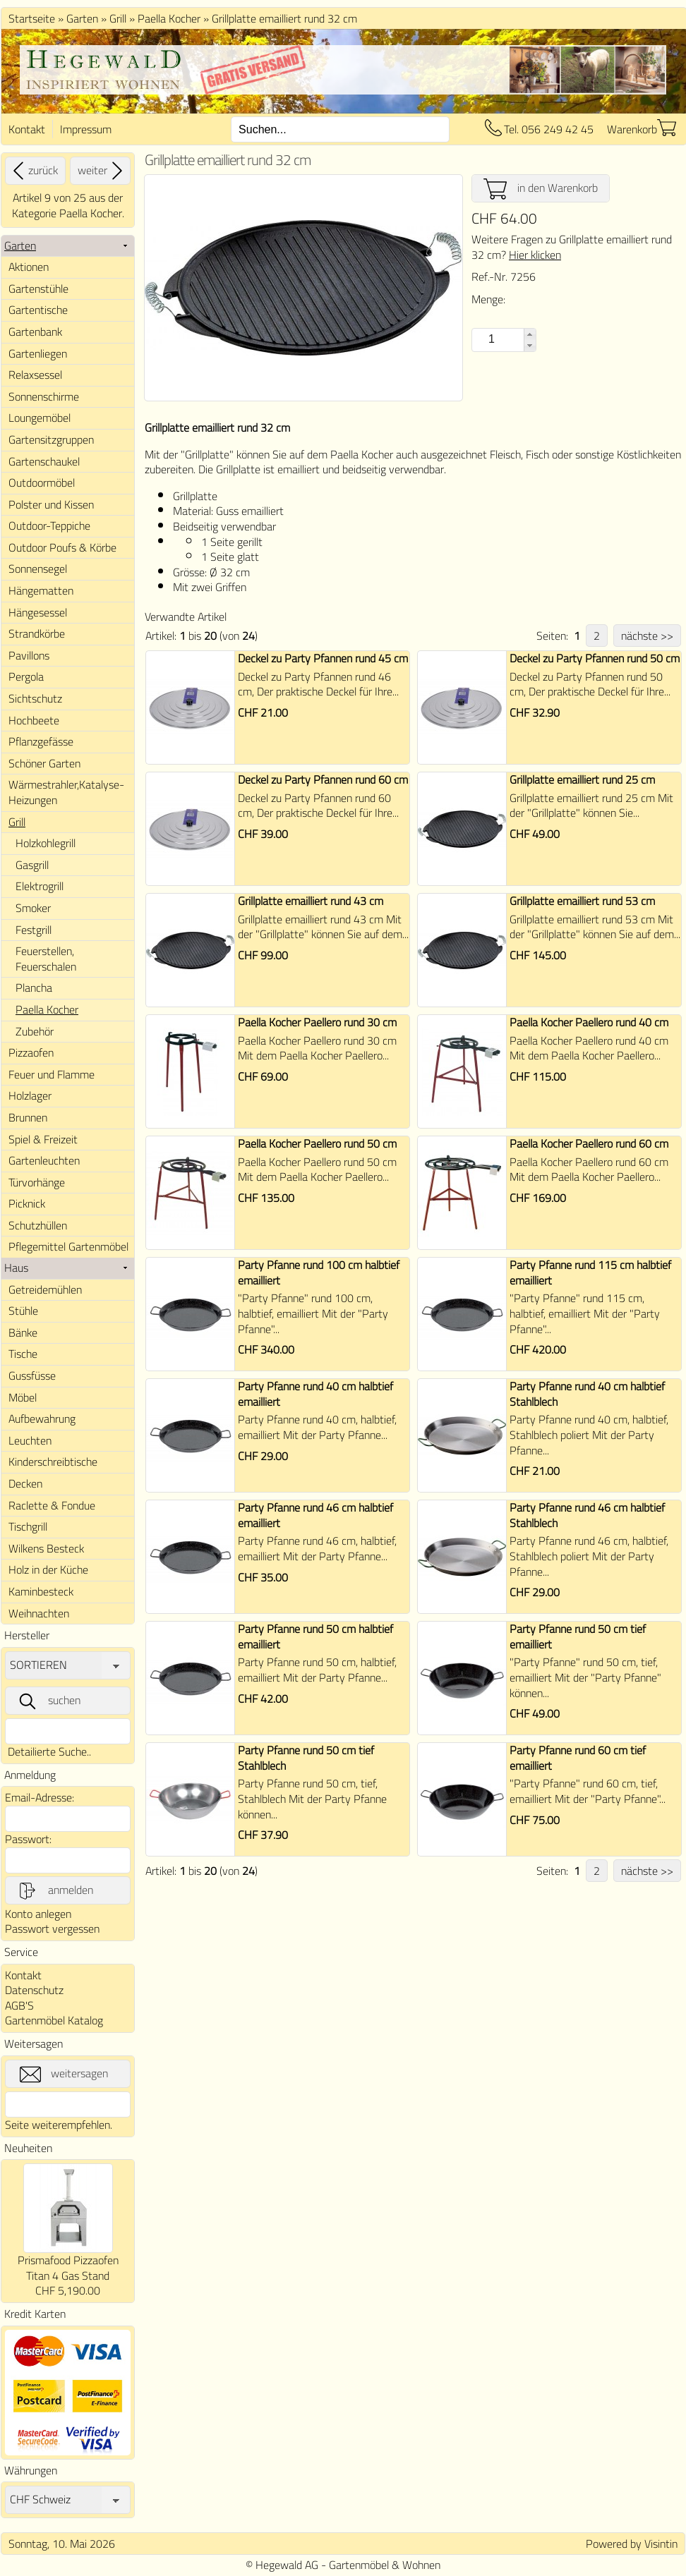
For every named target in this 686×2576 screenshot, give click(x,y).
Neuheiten (28, 2147)
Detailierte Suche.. (49, 1751)
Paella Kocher (169, 18)
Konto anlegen (38, 1913)
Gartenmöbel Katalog (54, 2020)
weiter (102, 170)
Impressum (86, 129)
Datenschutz (34, 1989)
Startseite (31, 18)
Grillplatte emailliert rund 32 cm (284, 18)
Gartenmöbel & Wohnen (384, 2564)
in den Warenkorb (540, 188)
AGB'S (19, 2005)
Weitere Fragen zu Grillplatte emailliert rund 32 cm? (571, 247)
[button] (530, 334)
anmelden (55, 1890)
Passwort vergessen (52, 1928)
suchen (48, 1700)
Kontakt (26, 129)
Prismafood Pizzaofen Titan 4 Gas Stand (68, 2267)
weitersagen (64, 2073)
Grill (117, 18)
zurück (33, 170)
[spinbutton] (489, 339)
